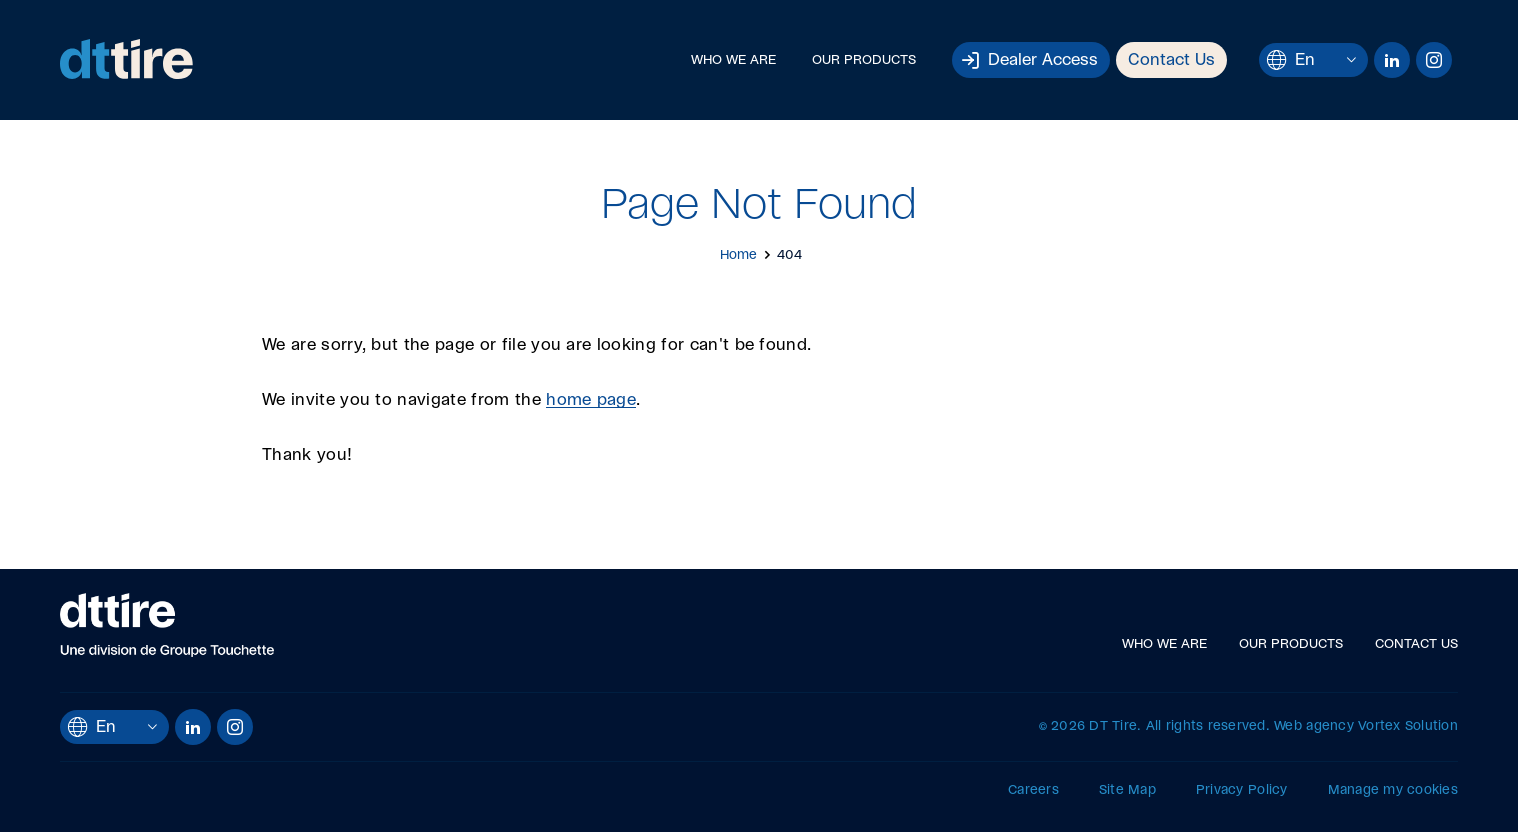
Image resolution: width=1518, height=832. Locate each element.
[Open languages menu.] (1351, 59)
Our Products (864, 60)
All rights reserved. (1208, 726)
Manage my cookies (1393, 790)
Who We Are (733, 60)
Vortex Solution (1408, 726)
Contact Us (1171, 60)
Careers (1033, 790)
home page (591, 400)
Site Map (1127, 790)
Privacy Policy (1242, 790)
